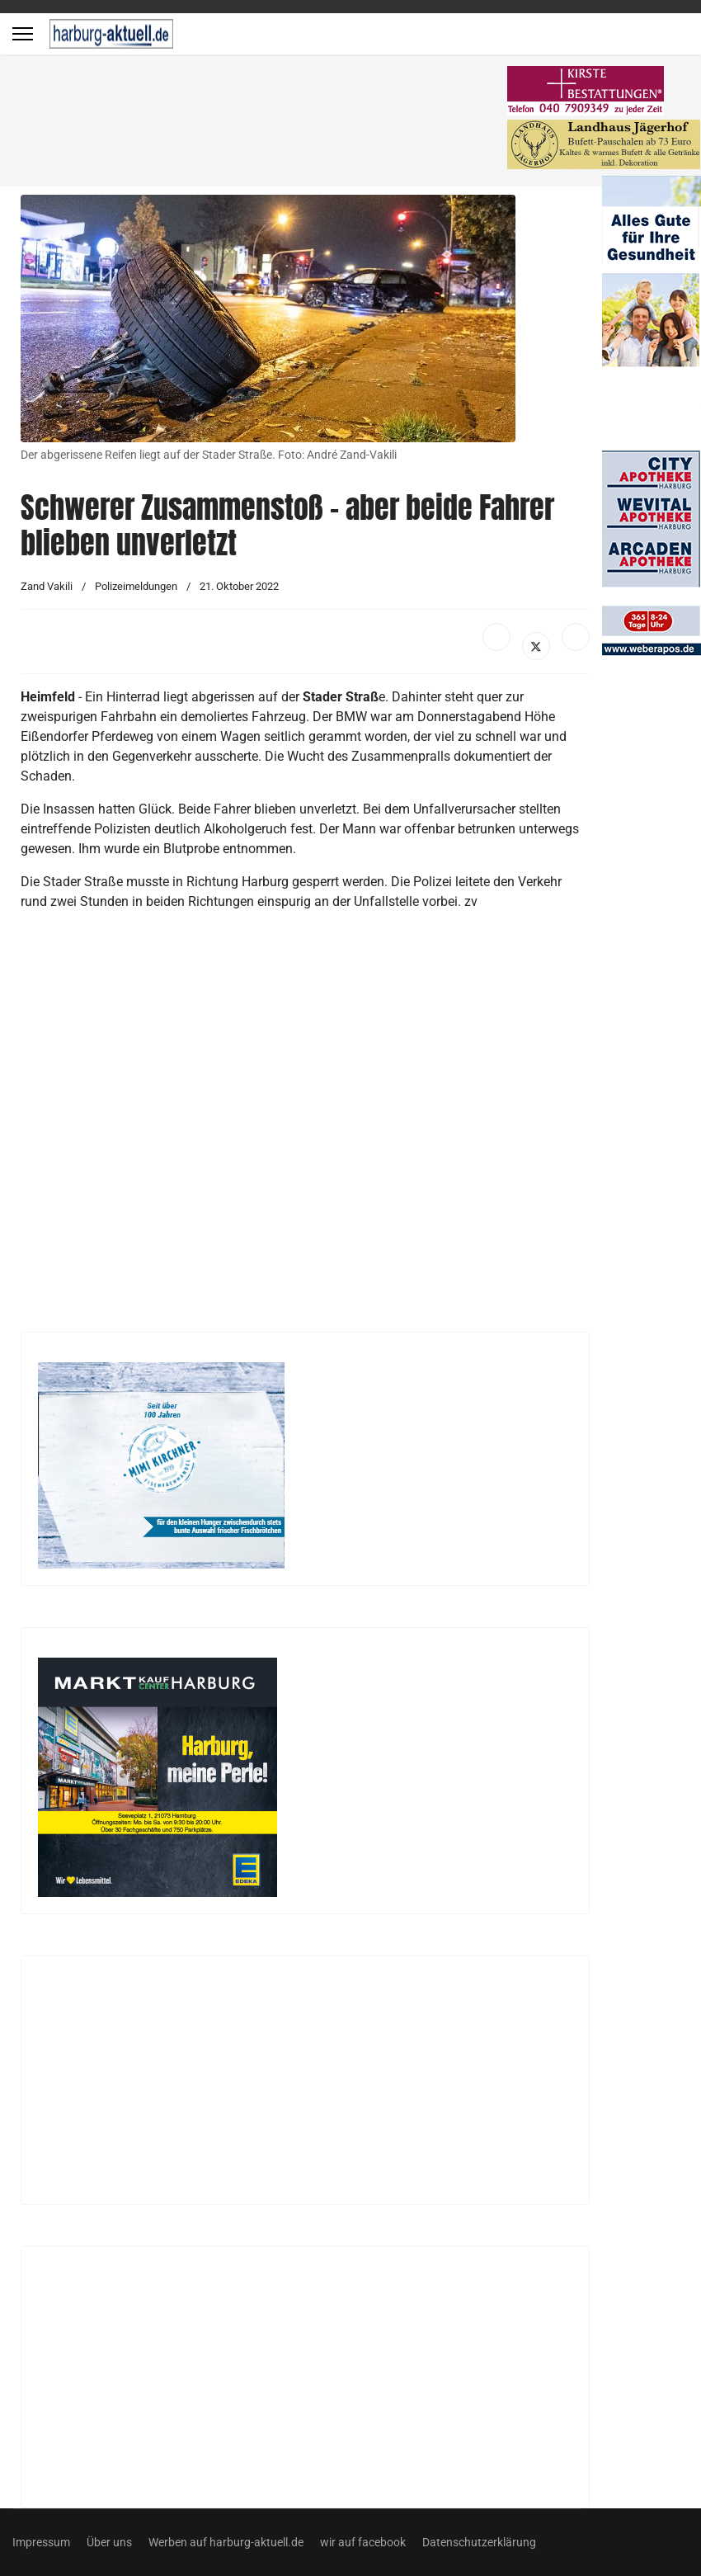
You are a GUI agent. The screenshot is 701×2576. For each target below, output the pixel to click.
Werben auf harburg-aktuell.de (225, 2542)
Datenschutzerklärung (479, 2542)
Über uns (109, 2542)
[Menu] (22, 33)
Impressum (41, 2542)
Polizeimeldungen (136, 586)
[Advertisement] (264, 124)
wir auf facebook (363, 2542)
